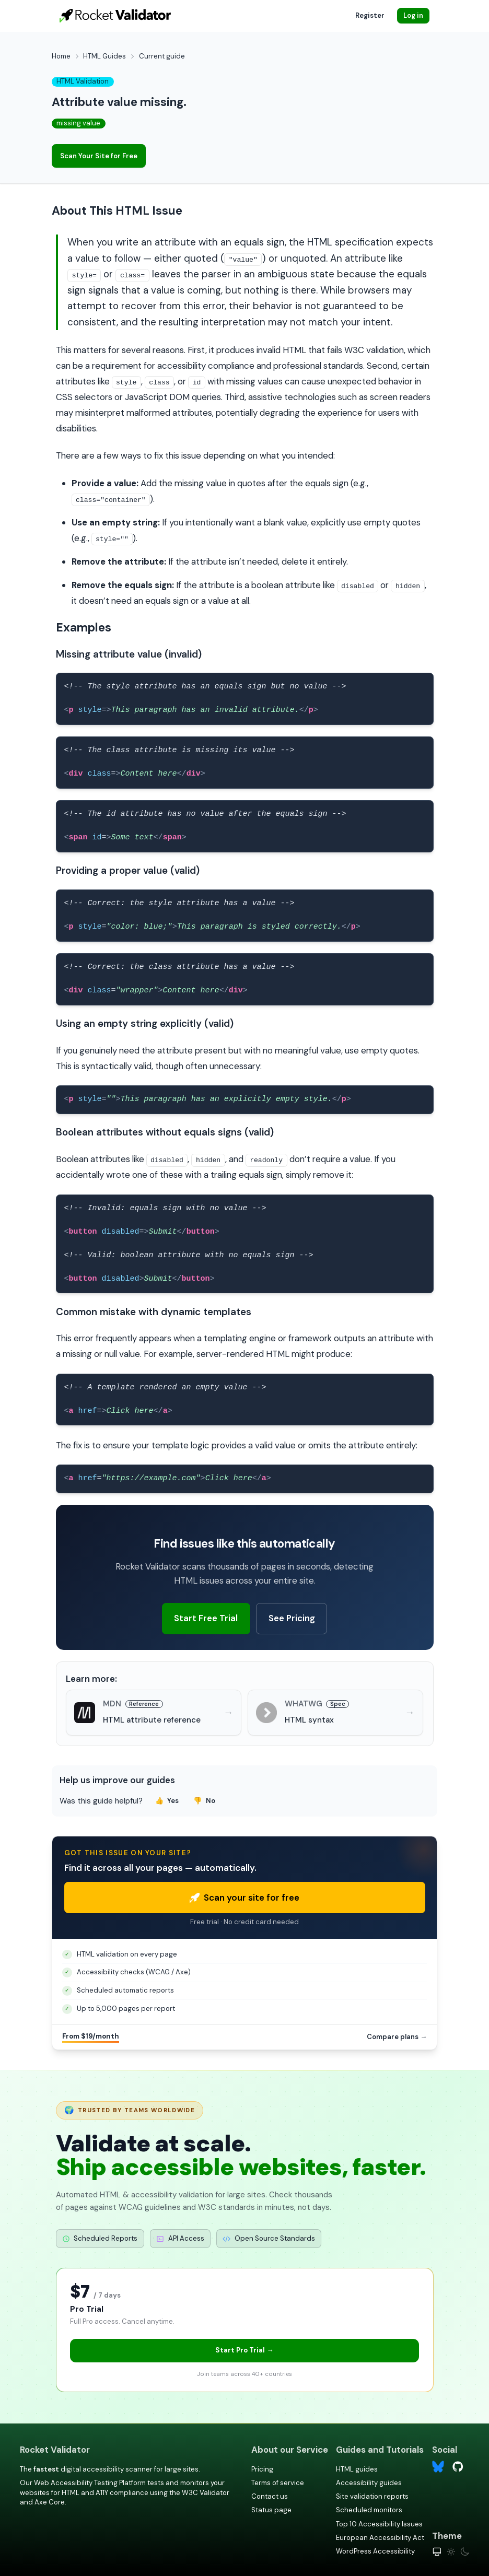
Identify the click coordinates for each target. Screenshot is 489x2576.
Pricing (262, 2469)
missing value (78, 123)
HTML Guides (104, 56)
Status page (271, 2509)
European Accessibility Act (380, 2537)
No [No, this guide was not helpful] (204, 1800)
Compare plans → (397, 2036)
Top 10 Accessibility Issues (379, 2524)
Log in (413, 15)
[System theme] (437, 2552)
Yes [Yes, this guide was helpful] (167, 1800)
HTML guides (357, 2469)
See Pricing (292, 1618)
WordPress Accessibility (375, 2551)
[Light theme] (451, 2552)
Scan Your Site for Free (98, 155)
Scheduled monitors (369, 2509)
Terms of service (277, 2482)
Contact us (269, 2496)
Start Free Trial (206, 1618)
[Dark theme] (465, 2552)
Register (370, 15)
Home (61, 56)
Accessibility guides (369, 2482)
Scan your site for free (244, 1897)
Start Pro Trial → (244, 2350)
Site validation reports (372, 2496)
